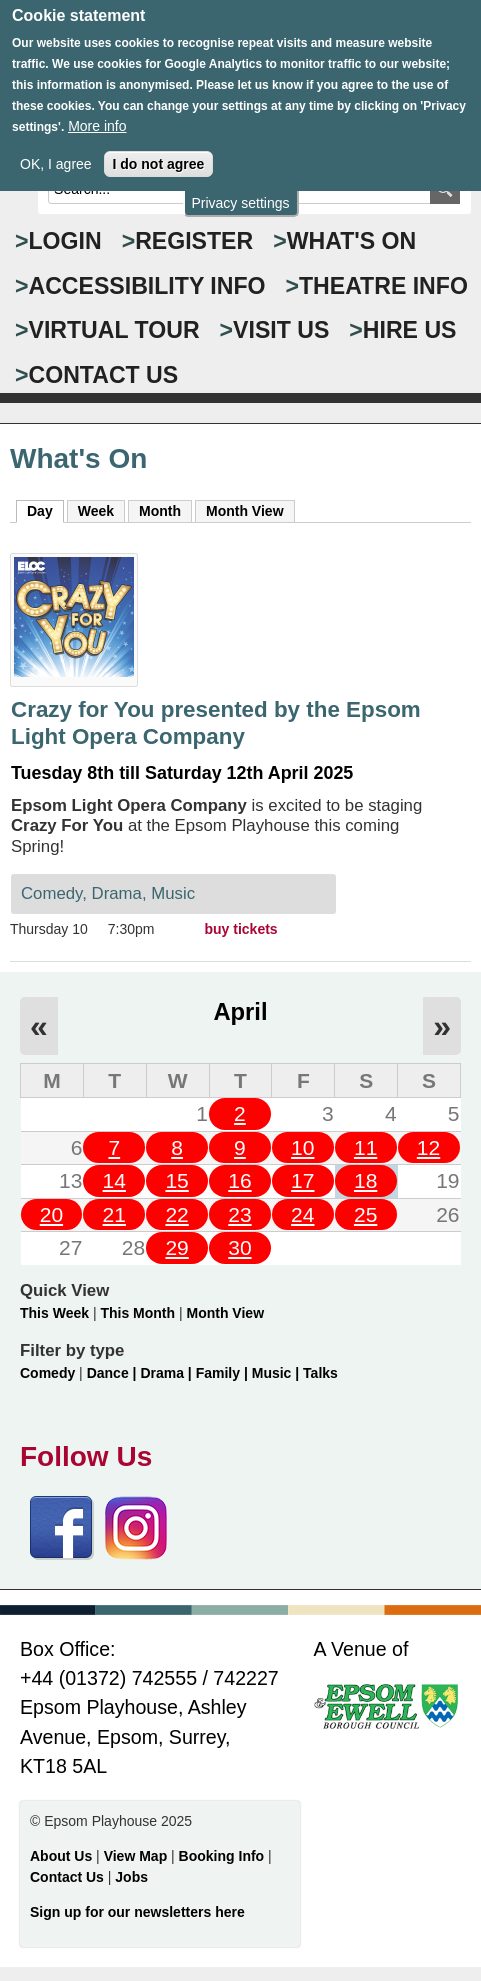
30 (239, 1247)
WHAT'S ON (352, 241)
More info (97, 111)
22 (176, 1214)
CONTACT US (104, 375)
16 (239, 1180)
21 (114, 1214)
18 (365, 1180)
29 (176, 1247)
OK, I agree (56, 149)
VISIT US (281, 330)
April (240, 1011)
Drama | (167, 1373)
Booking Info (222, 1856)
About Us (61, 1856)
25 (365, 1214)
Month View (245, 511)
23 (239, 1214)
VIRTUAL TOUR (114, 330)
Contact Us (69, 1877)
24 (302, 1214)
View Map (137, 1856)
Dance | (114, 1373)
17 (302, 1180)
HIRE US (410, 330)
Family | (224, 1373)
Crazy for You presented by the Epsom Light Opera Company (216, 723)
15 (176, 1180)
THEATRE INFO (383, 286)
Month (160, 511)
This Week (54, 1313)
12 (428, 1147)
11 (365, 1147)
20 (51, 1214)
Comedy (47, 1373)
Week (96, 511)
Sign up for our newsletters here (137, 1912)
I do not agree (159, 149)
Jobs (131, 1877)
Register (194, 241)
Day (45, 510)
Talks (320, 1373)
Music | (277, 1373)
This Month (137, 1313)
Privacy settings (240, 187)
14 (114, 1180)
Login (65, 241)
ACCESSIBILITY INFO (147, 286)
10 (302, 1147)
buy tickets (241, 929)
